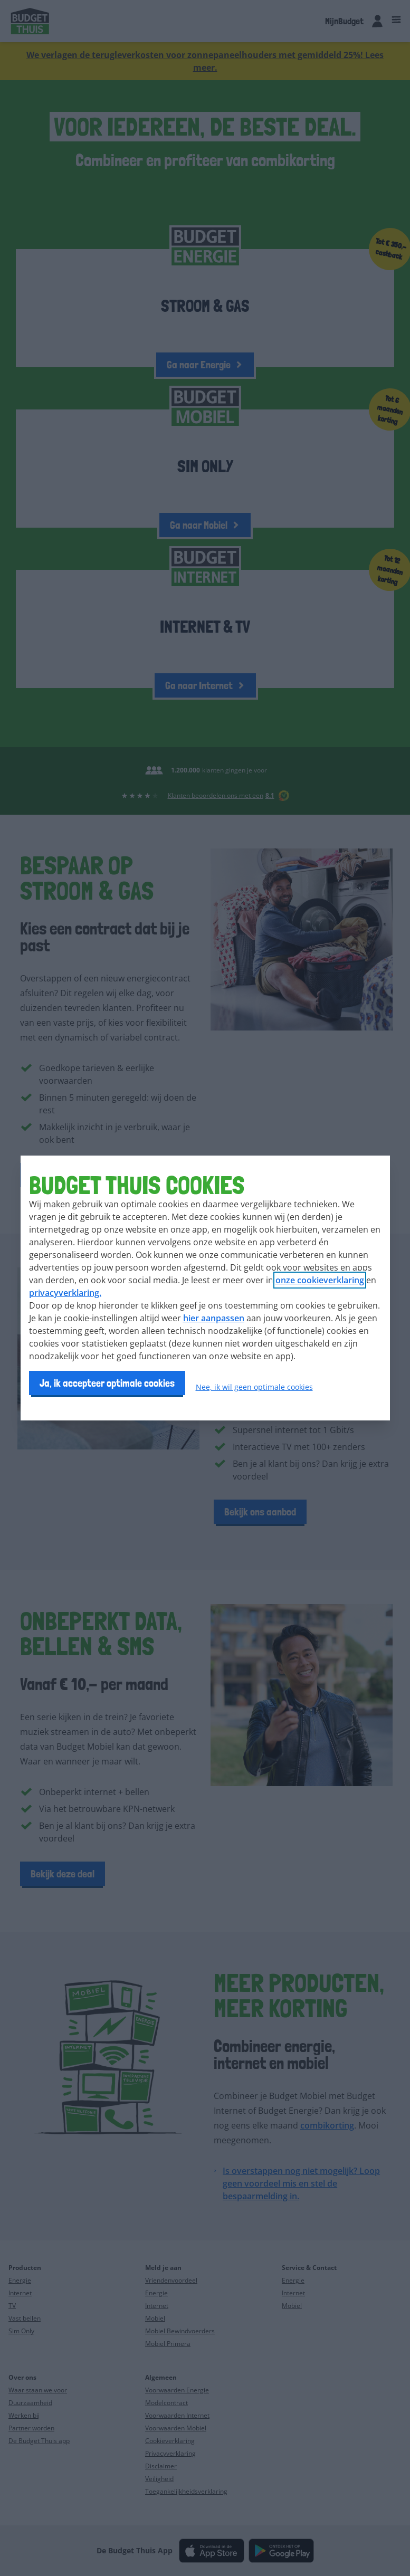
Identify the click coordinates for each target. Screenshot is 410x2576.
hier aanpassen (213, 1318)
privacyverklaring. (65, 1293)
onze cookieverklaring (319, 1280)
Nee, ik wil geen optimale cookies (254, 1387)
